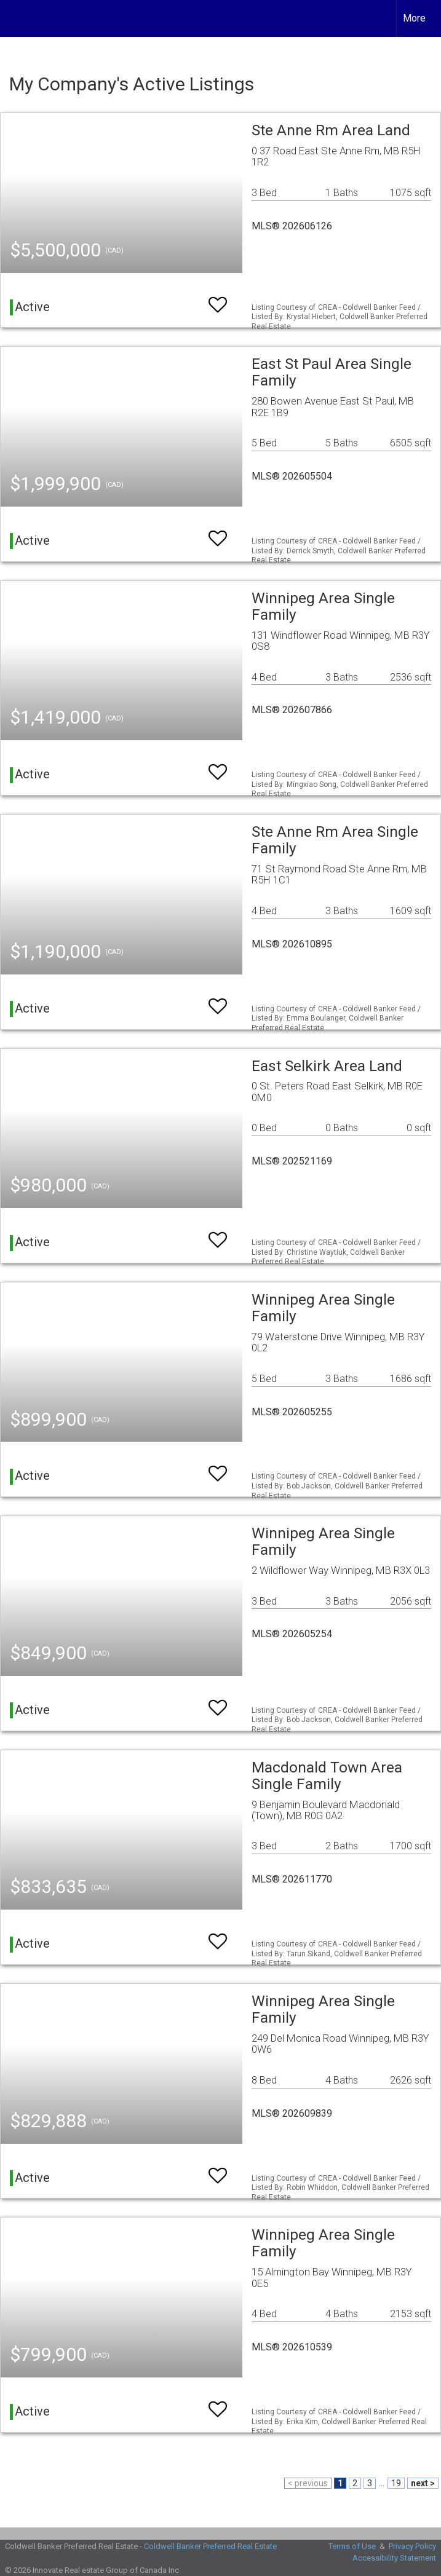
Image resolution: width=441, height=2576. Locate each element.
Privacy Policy (412, 2546)
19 (396, 2483)
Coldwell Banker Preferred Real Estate (210, 2546)
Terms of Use (352, 2546)
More (414, 18)
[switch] (217, 299)
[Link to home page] (15, 18)
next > (423, 2483)
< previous (308, 2483)
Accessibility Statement (394, 2557)
